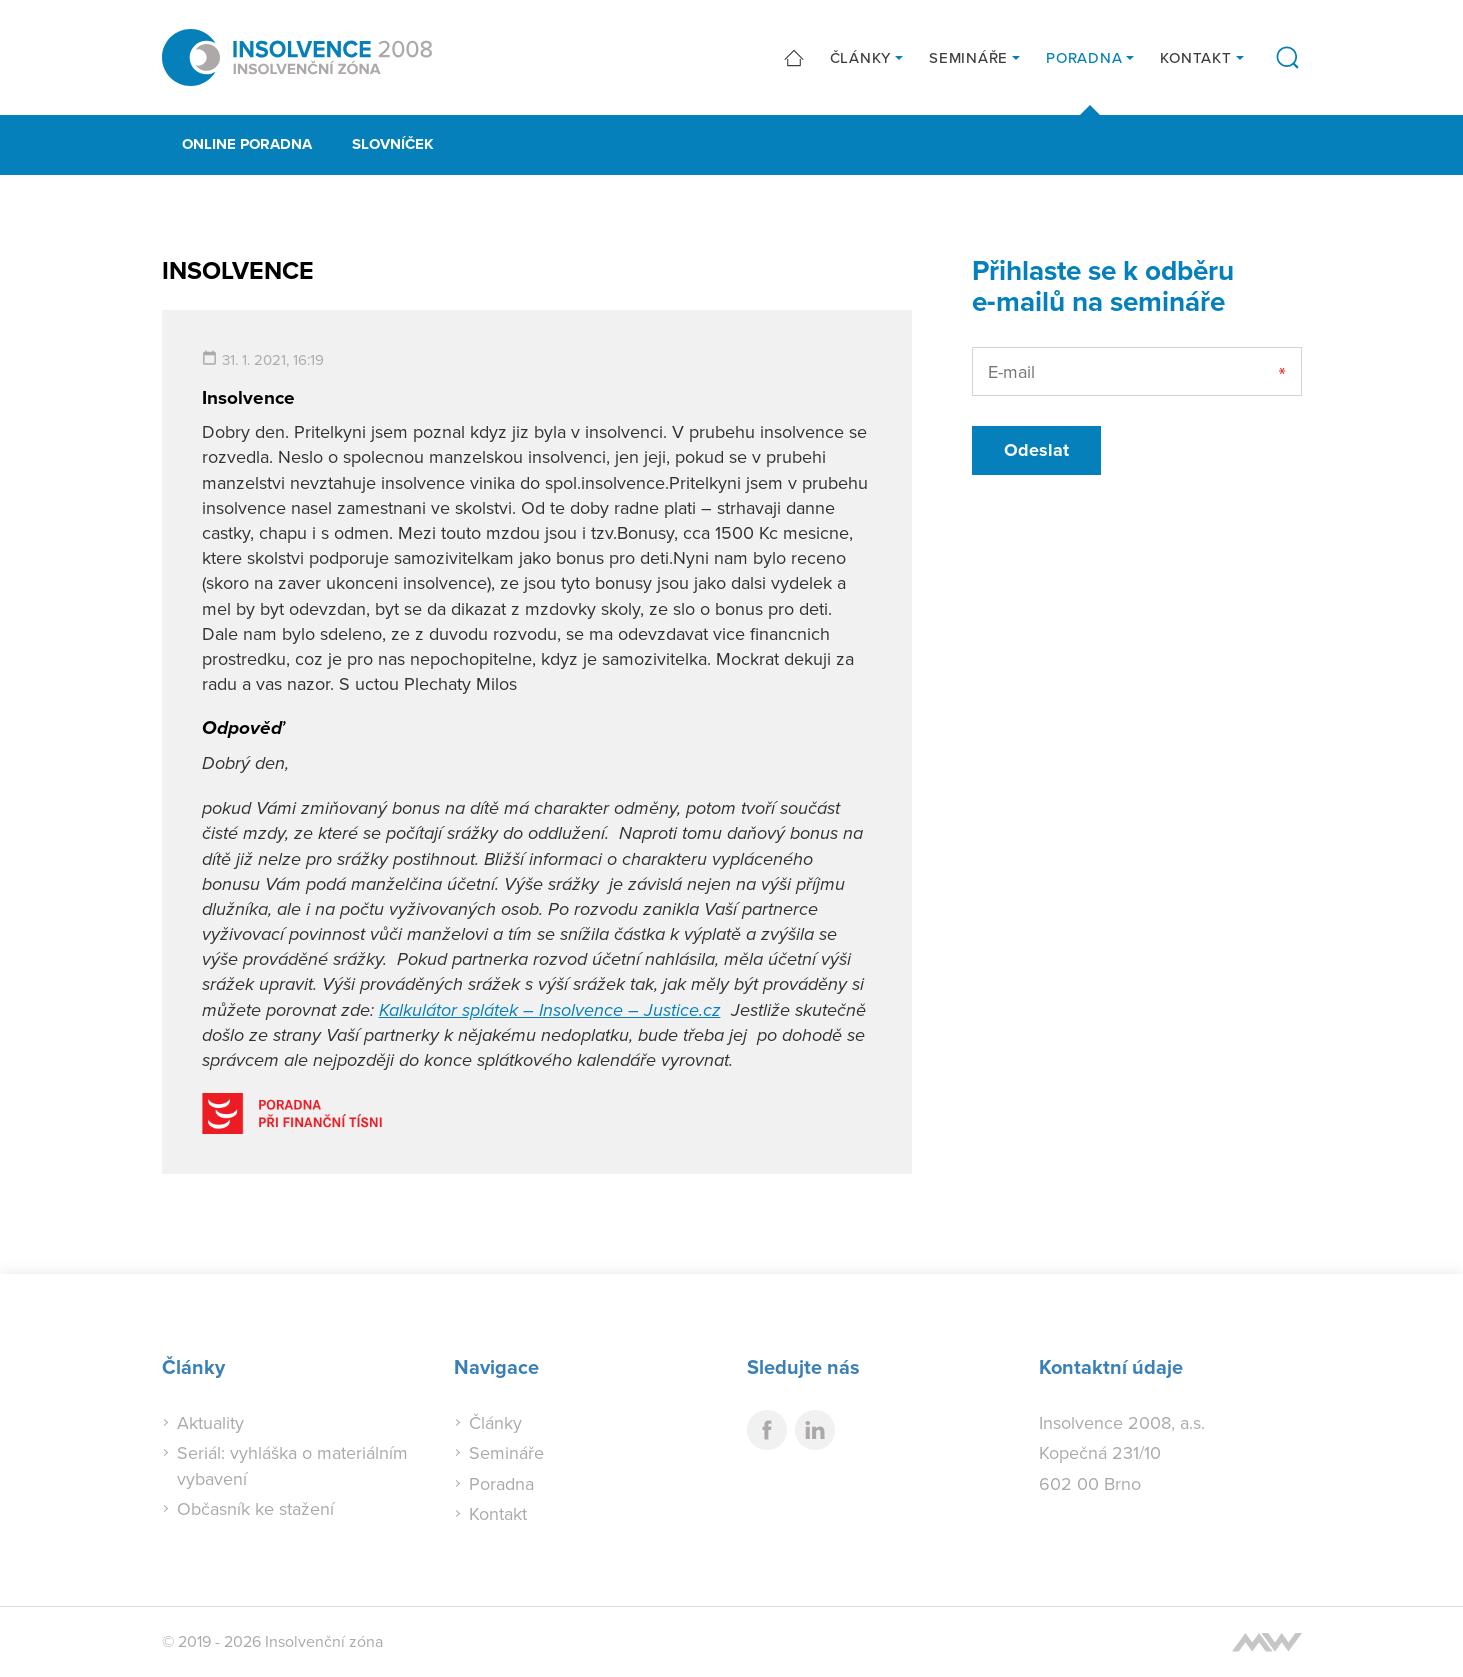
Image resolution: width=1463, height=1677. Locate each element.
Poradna (1084, 57)
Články (861, 57)
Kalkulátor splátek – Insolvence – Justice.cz (550, 1010)
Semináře (968, 57)
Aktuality (210, 1422)
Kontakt (1195, 57)
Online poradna (247, 144)
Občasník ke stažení (255, 1508)
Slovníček (393, 144)
